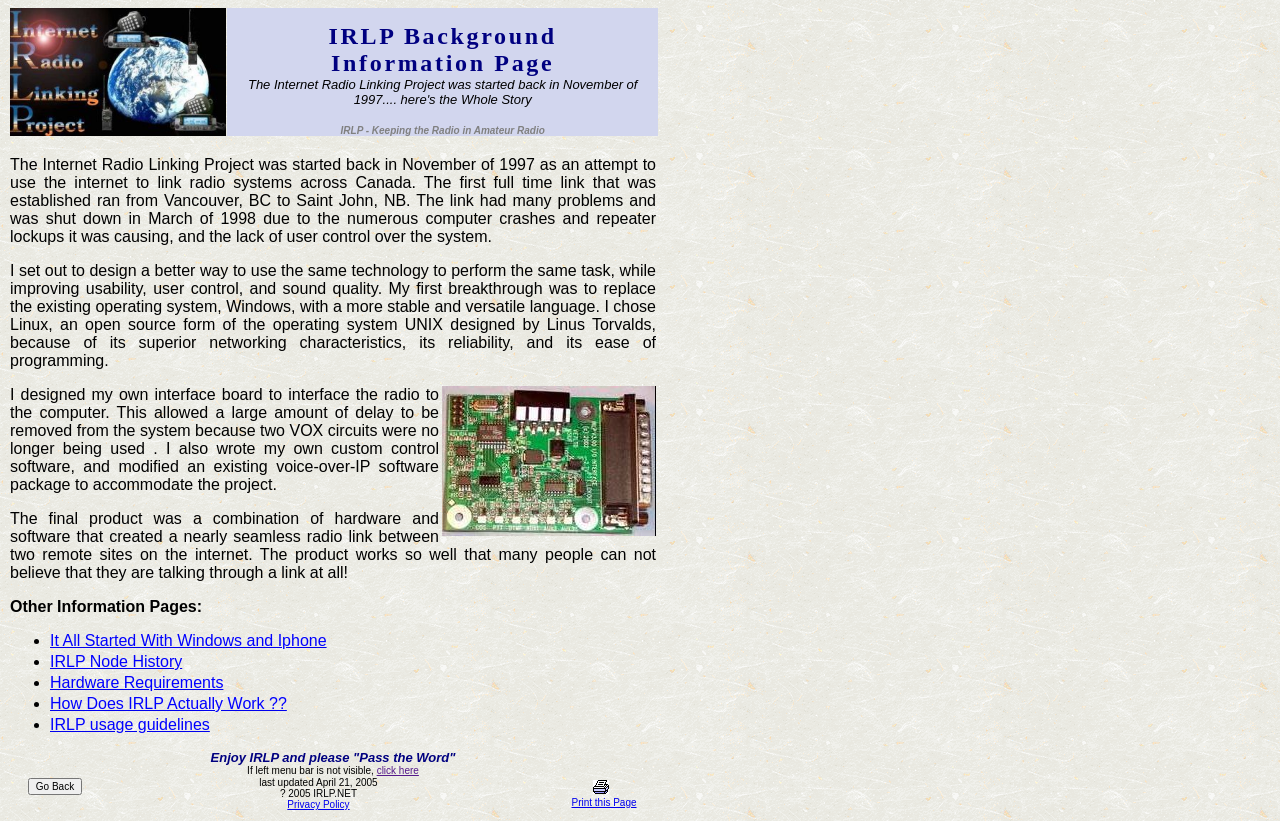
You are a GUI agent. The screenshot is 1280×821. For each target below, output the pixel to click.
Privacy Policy (318, 804)
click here (398, 770)
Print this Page (604, 802)
